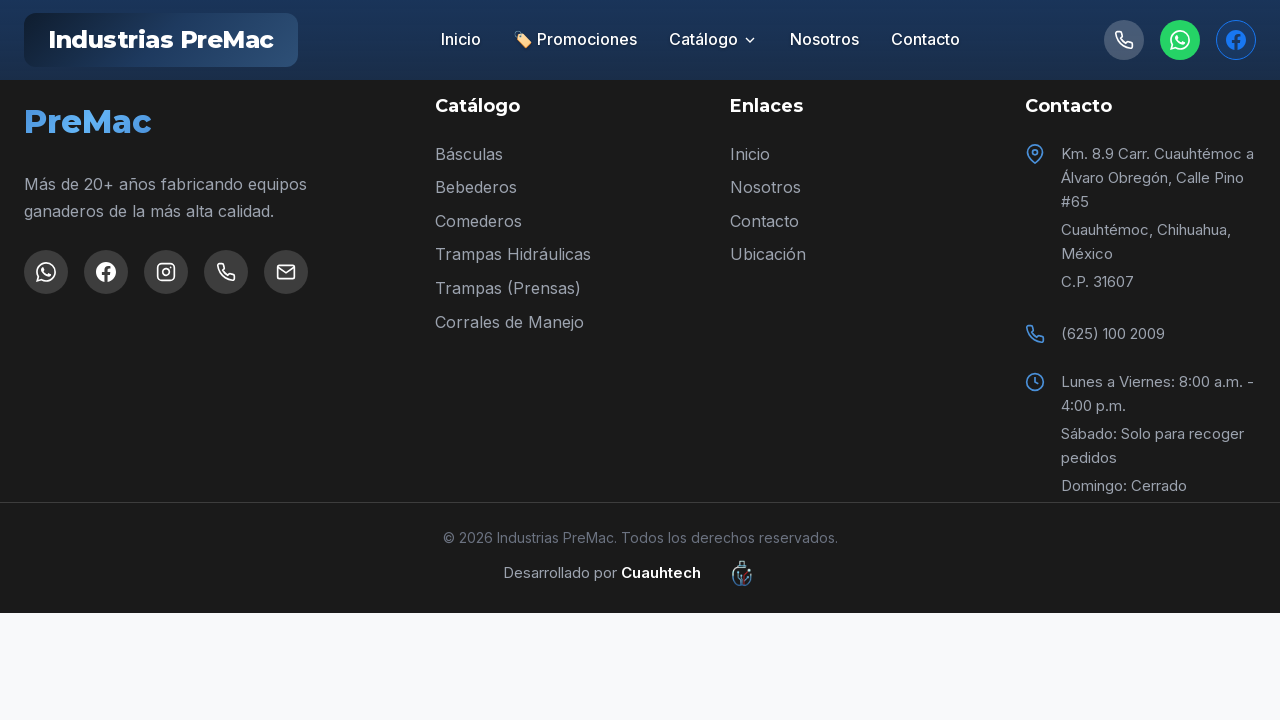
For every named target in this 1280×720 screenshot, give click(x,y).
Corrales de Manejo (509, 322)
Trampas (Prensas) (508, 288)
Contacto (925, 39)
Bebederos (476, 187)
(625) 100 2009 (1113, 333)
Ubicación (768, 254)
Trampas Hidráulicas (513, 254)
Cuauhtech (699, 573)
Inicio (461, 39)
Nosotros (824, 39)
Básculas (469, 154)
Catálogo (713, 39)
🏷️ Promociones (575, 39)
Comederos (478, 221)
